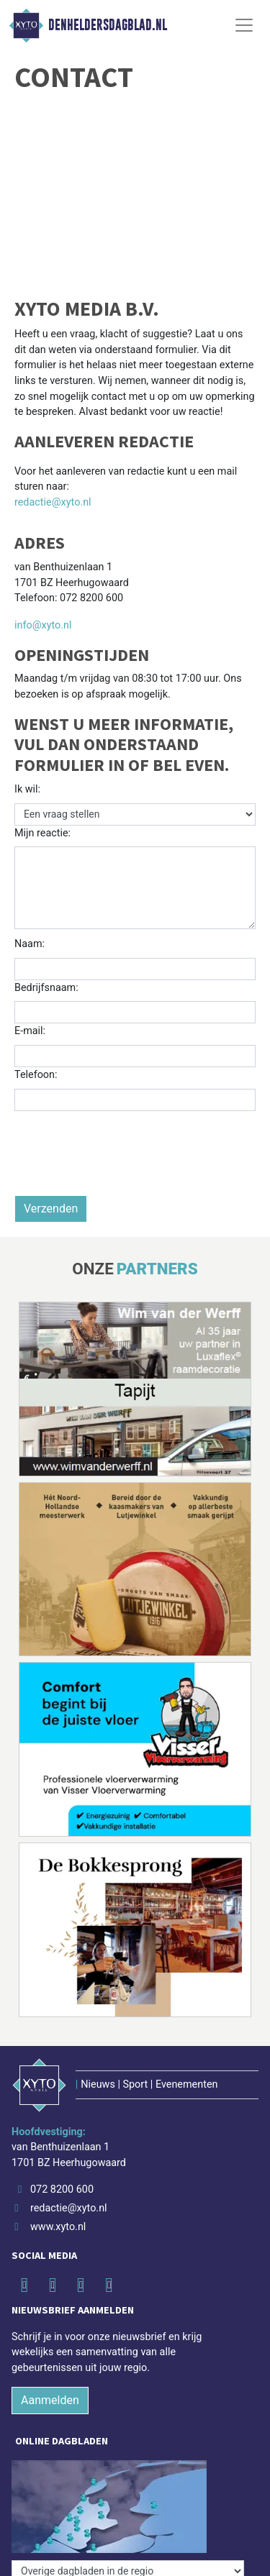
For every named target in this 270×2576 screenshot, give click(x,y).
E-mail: (29, 1031)
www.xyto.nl (58, 2227)
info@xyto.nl (43, 625)
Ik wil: (27, 789)
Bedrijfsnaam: (46, 988)
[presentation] (123, 1167)
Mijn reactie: (42, 833)
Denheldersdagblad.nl (107, 25)
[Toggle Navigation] (244, 25)
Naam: (29, 944)
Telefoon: (36, 1075)
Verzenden (51, 1208)
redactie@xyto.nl (52, 502)
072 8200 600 (62, 2189)
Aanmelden (50, 2400)
